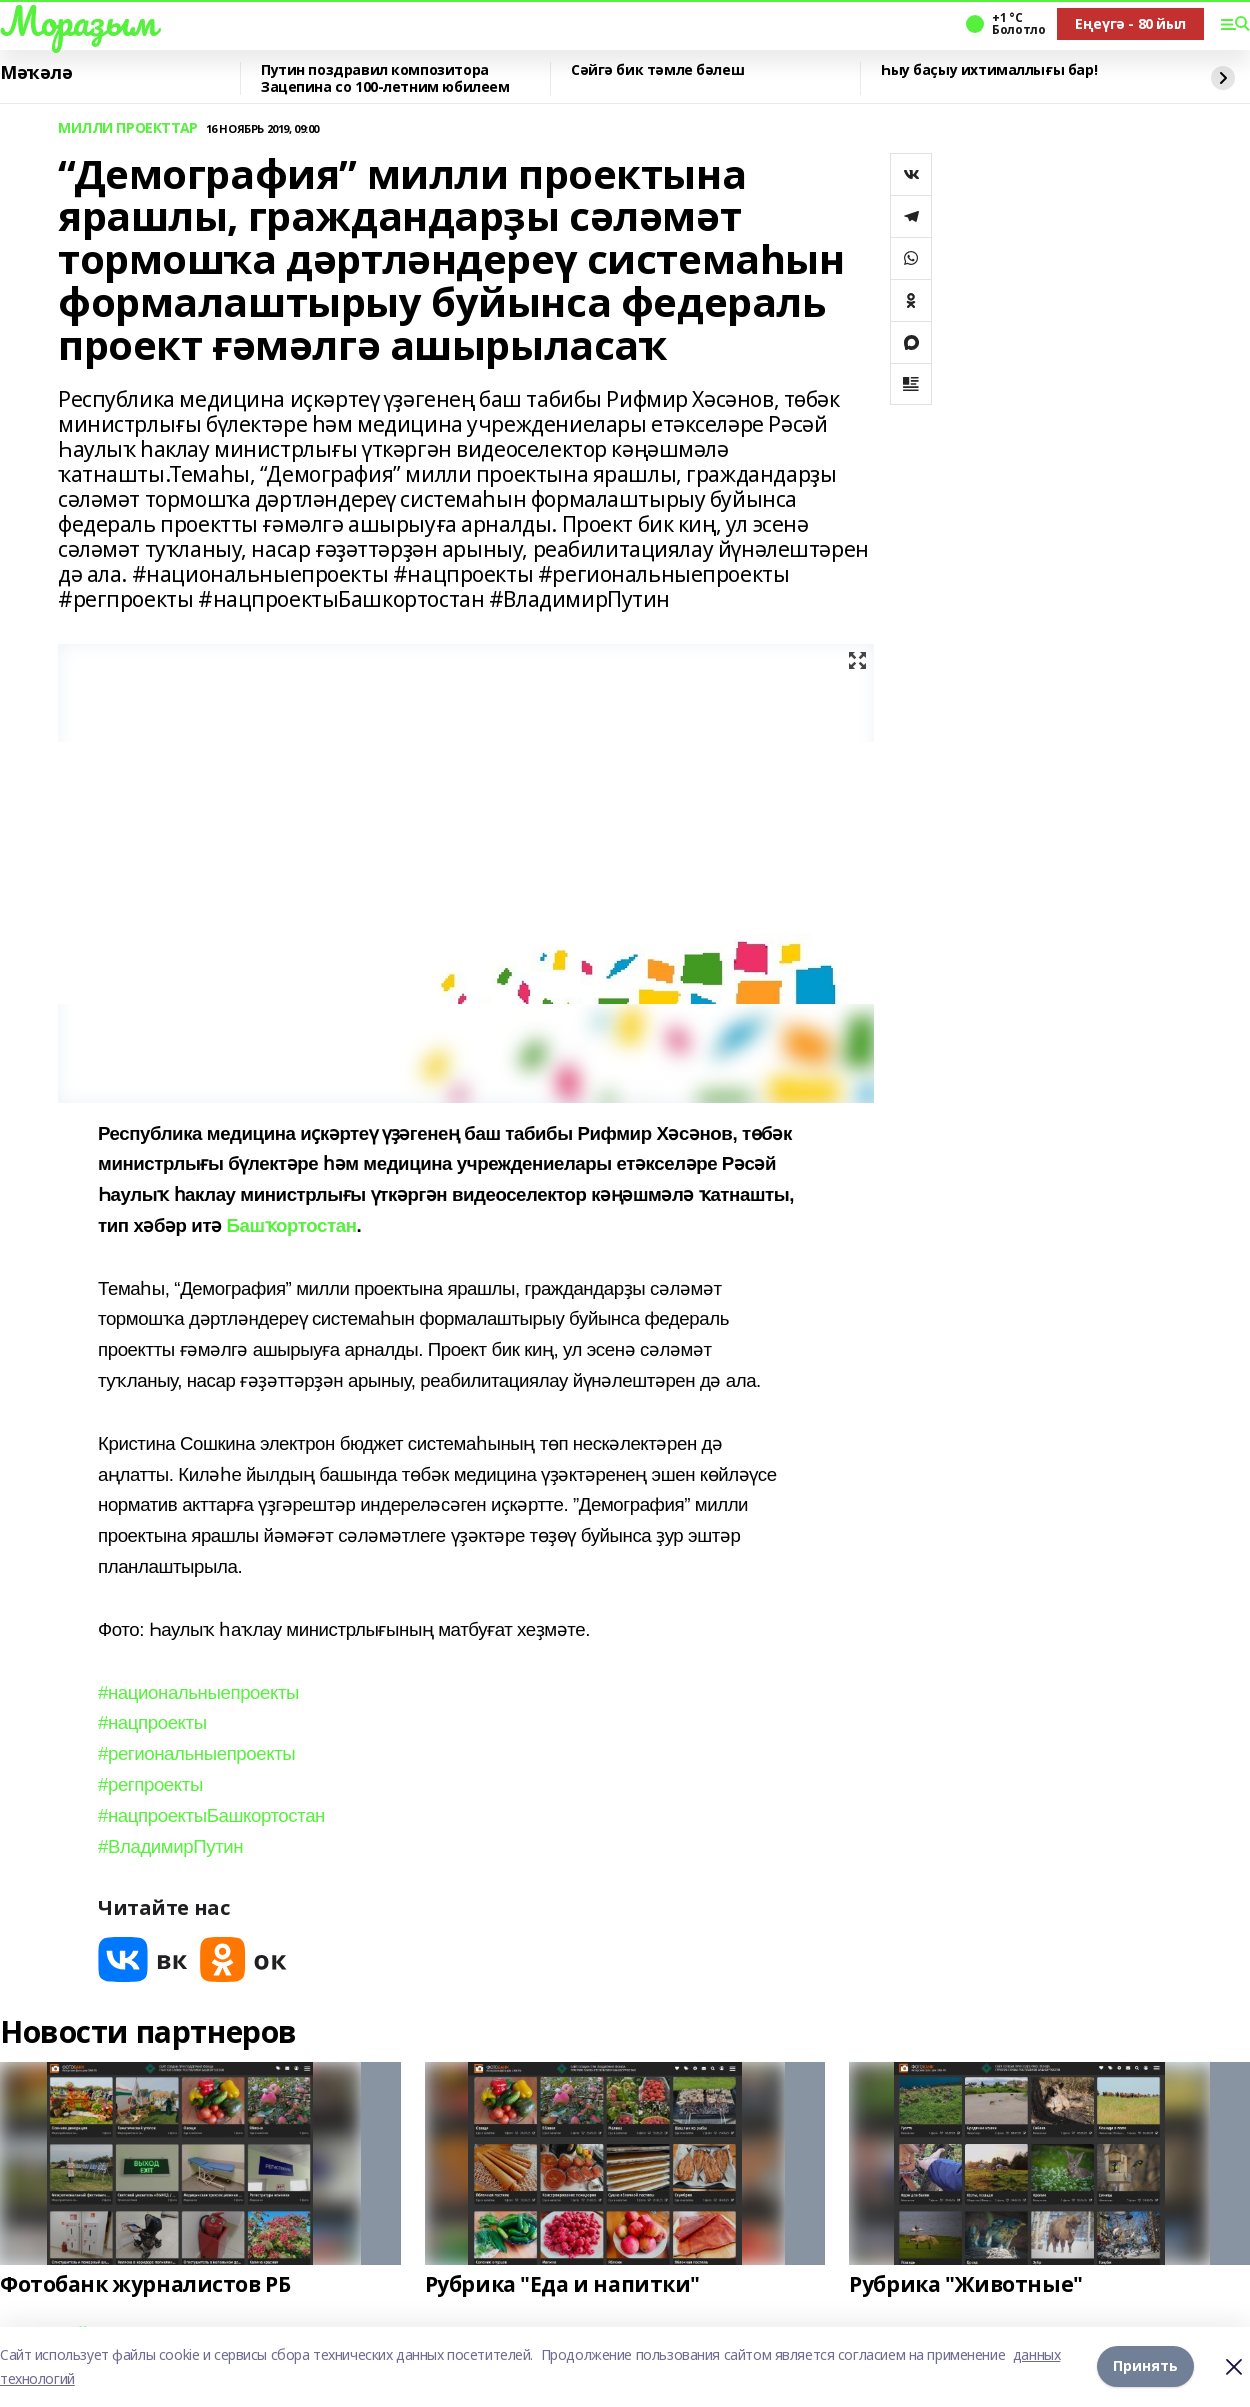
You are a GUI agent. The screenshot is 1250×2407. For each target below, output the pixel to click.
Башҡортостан (291, 1225)
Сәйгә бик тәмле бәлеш (657, 70)
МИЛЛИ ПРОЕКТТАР (128, 128)
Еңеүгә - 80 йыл (1130, 23)
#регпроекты (150, 1784)
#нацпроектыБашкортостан (211, 1815)
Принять (1145, 2366)
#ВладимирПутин (170, 1846)
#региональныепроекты (196, 1753)
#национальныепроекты (198, 1692)
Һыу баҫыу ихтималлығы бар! (989, 70)
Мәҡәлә (36, 73)
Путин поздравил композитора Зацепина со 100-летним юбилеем (385, 78)
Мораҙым (78, 21)
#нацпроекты (152, 1722)
